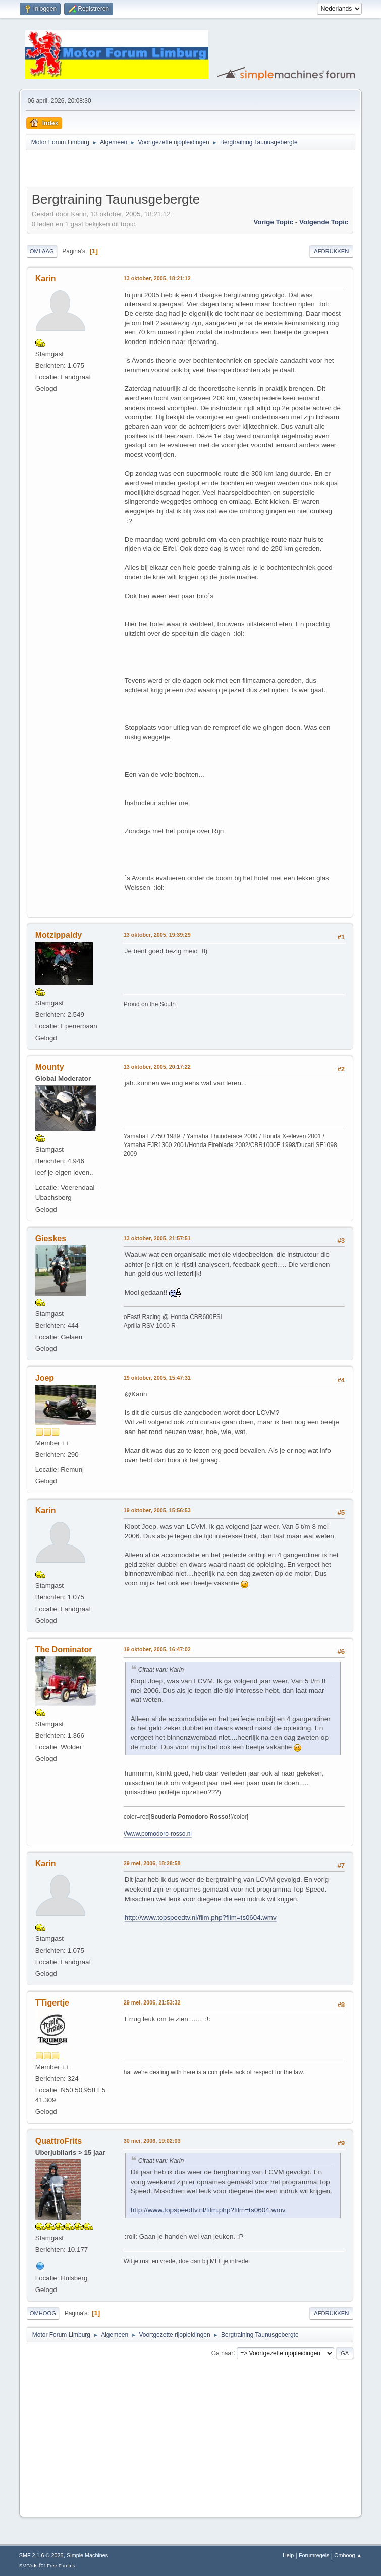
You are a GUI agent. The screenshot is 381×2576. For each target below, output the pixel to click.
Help (288, 2555)
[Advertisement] (145, 170)
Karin (45, 278)
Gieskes (50, 1238)
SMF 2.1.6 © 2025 (41, 2555)
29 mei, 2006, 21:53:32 (152, 2002)
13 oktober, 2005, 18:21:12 (157, 278)
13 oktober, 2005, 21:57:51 (157, 1238)
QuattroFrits (58, 2141)
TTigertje (52, 2002)
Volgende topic (323, 222)
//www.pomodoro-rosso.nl (158, 1833)
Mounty (49, 1067)
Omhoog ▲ (348, 2555)
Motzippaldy (58, 935)
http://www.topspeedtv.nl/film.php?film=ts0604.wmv (201, 1917)
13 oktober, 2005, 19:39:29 (157, 935)
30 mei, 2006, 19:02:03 (152, 2141)
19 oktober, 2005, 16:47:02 (157, 1649)
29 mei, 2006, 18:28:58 (152, 1863)
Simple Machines (87, 2555)
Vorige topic (273, 222)
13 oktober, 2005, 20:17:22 (157, 1067)
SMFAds (28, 2565)
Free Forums (61, 2565)
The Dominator (63, 1649)
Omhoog (43, 2313)
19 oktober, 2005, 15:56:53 (157, 1510)
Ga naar (222, 2352)
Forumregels (314, 2555)
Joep (44, 1377)
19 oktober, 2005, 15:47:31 (157, 1378)
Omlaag (42, 251)
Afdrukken (331, 251)
